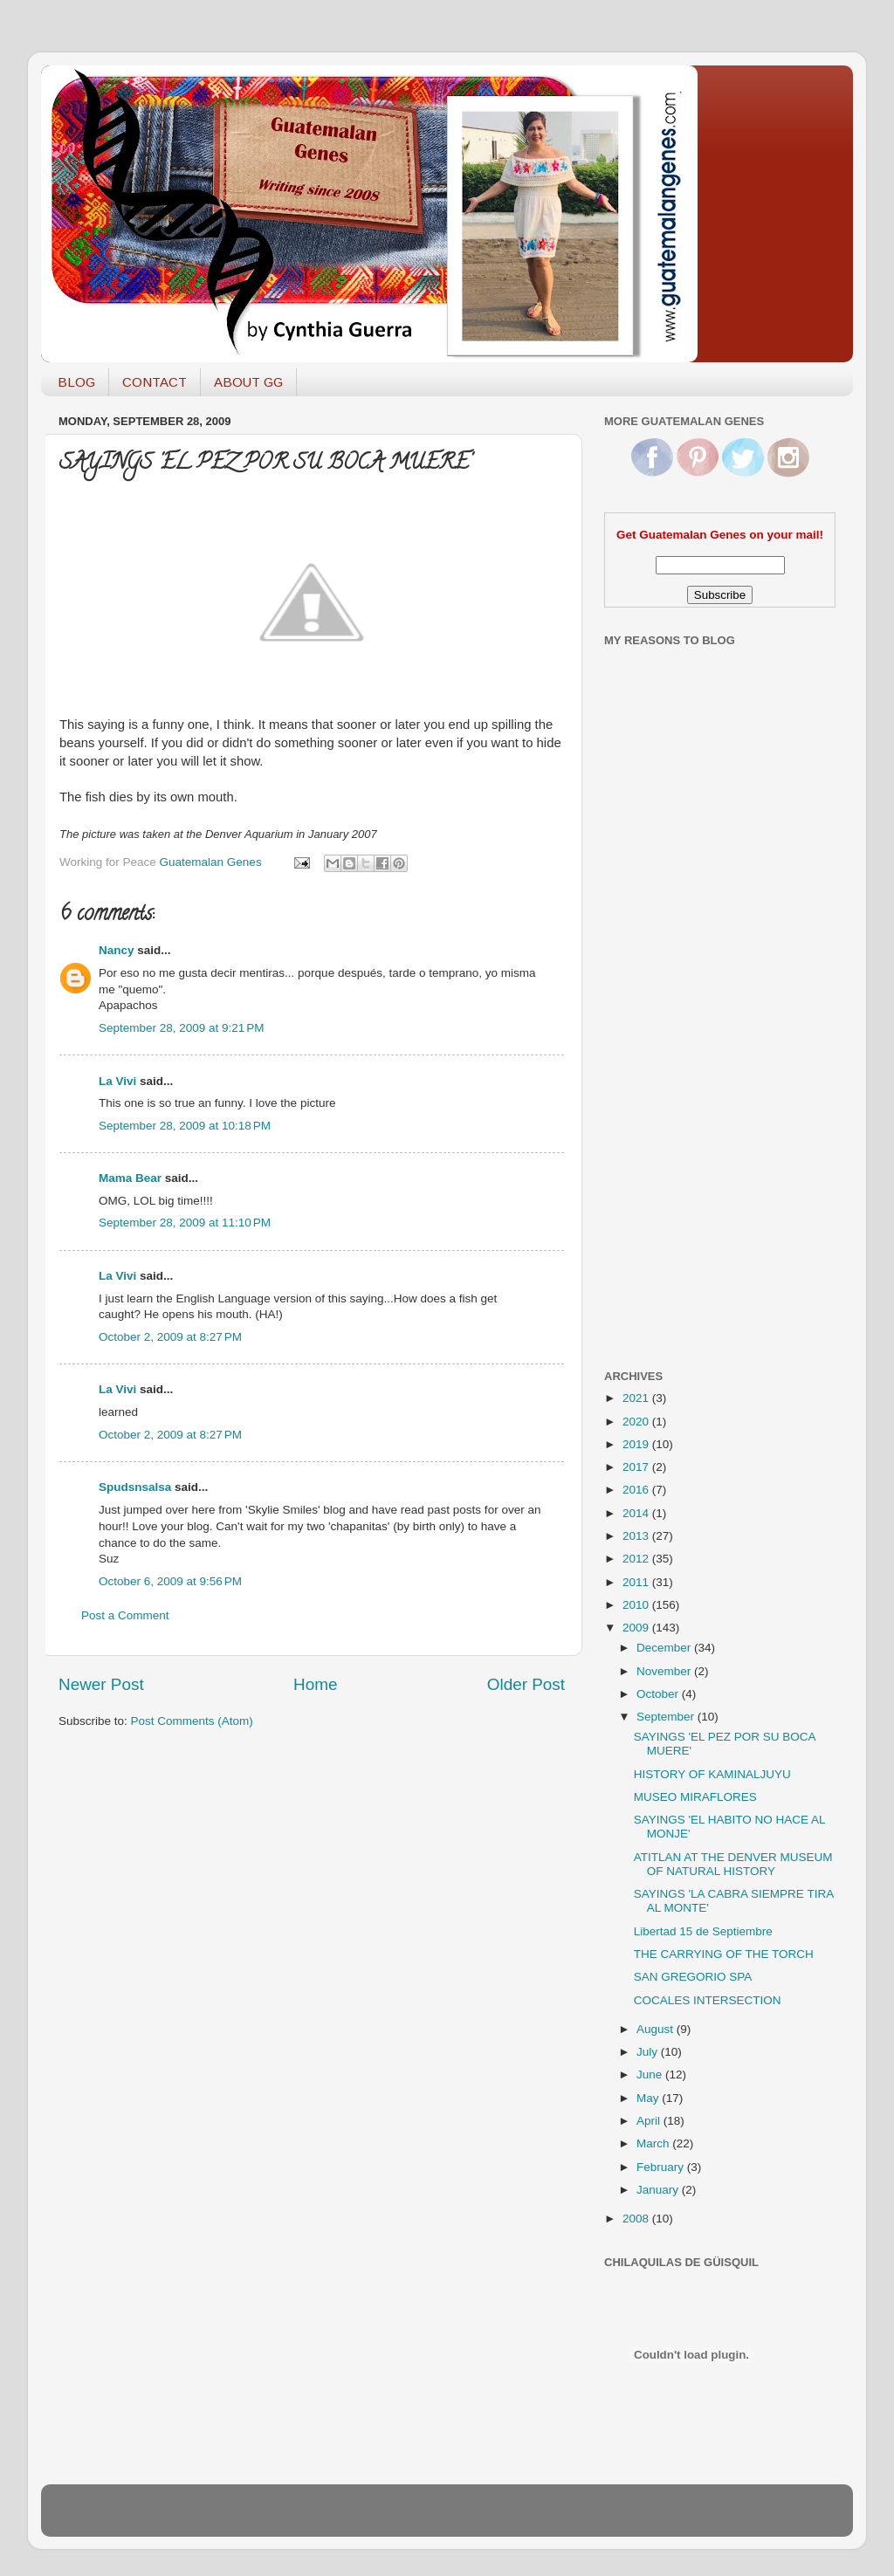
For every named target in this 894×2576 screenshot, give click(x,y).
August (656, 2029)
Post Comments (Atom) (192, 1721)
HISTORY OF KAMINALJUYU (712, 1774)
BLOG (76, 381)
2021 (637, 1398)
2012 (637, 1558)
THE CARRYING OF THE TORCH (724, 1954)
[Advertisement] (674, 1076)
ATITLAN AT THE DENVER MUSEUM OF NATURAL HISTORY (733, 1864)
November (665, 1671)
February (661, 2167)
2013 (637, 1535)
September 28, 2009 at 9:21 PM (182, 1027)
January (659, 2189)
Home (315, 1684)
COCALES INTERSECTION (707, 2000)
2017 (637, 1466)
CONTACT (154, 381)
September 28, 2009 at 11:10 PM (185, 1222)
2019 (637, 1444)
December (665, 1647)
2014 (637, 1513)
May (649, 2098)
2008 (637, 2218)
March (654, 2143)
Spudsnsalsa (135, 1487)
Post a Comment (125, 1615)
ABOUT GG (248, 381)
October (659, 1693)
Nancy (116, 950)
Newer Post (101, 1684)
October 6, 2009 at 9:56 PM (170, 1581)
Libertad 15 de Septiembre (703, 1931)
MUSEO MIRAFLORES (695, 1796)
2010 (637, 1604)
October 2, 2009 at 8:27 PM (170, 1336)
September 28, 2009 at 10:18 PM (185, 1125)
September (667, 1716)
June (650, 2074)
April (650, 2120)
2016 (637, 1489)
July (648, 2051)
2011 (637, 1582)
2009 (637, 1627)
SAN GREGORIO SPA (693, 1976)
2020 (637, 1421)
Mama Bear (130, 1178)
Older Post (526, 1684)
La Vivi (117, 1081)
